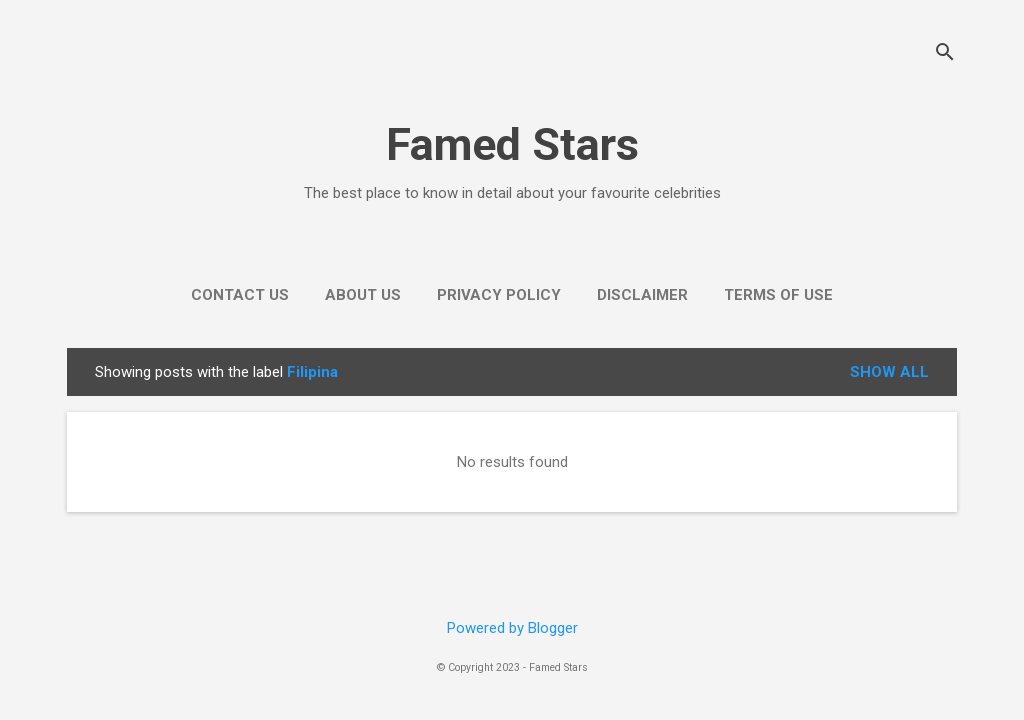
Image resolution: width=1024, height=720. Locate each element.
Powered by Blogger (512, 628)
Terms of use (778, 295)
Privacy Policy (499, 295)
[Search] (945, 54)
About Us (363, 295)
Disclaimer (642, 295)
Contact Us (240, 295)
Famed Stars (512, 144)
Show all (889, 372)
